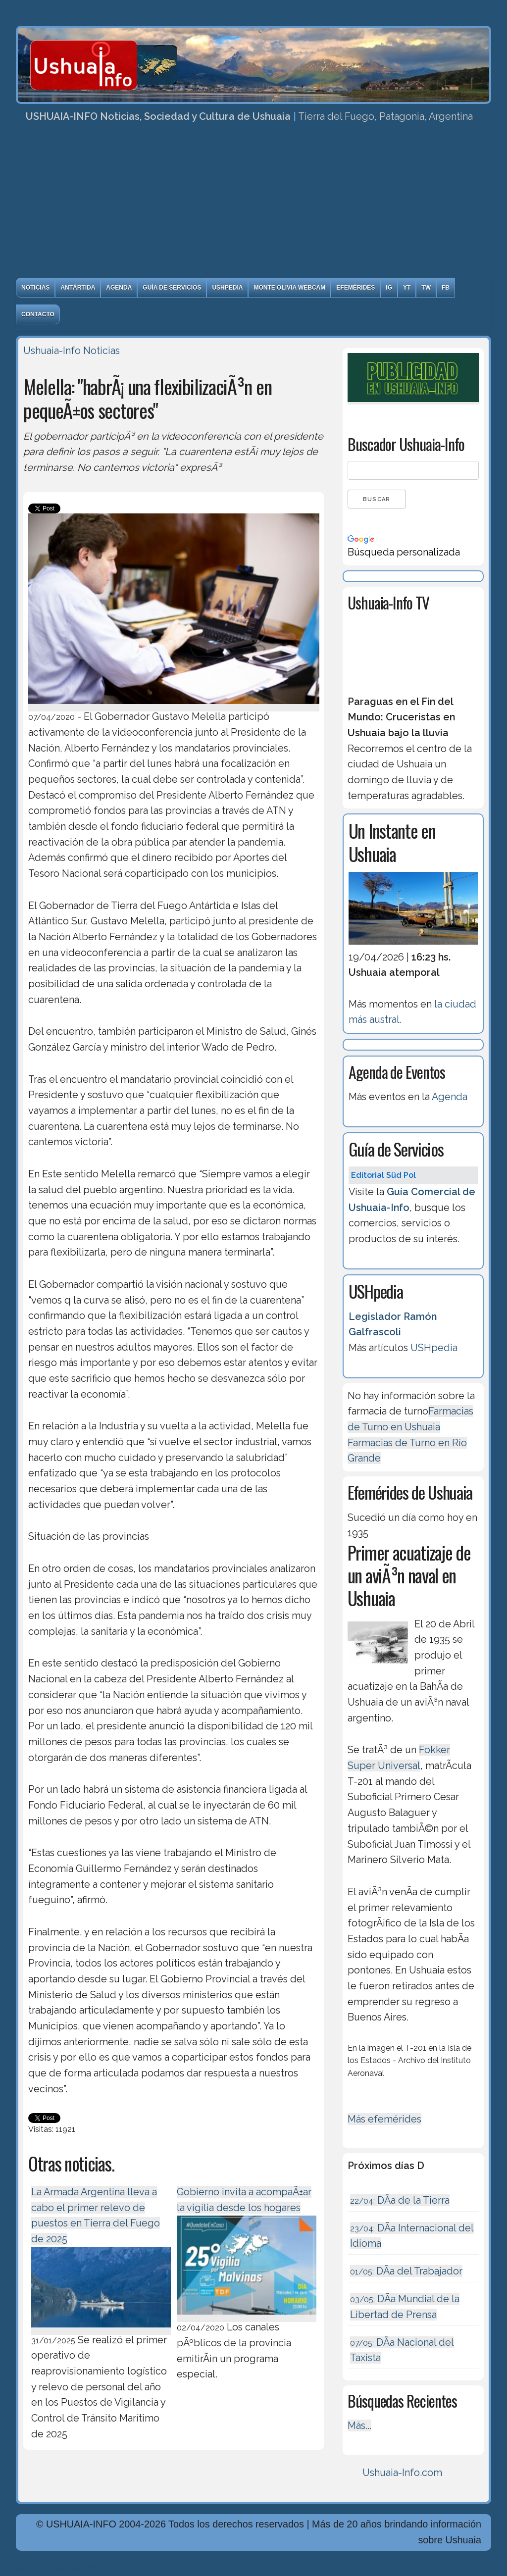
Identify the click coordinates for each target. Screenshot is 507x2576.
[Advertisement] (253, 203)
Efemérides (355, 287)
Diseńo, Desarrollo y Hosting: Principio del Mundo (129, 2568)
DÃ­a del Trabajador (406, 2271)
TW (426, 287)
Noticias (35, 287)
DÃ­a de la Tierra (400, 2200)
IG (389, 287)
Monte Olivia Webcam (289, 287)
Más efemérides (384, 2119)
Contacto (37, 314)
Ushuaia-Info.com (402, 2472)
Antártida (77, 287)
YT (406, 287)
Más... (359, 2425)
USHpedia (227, 287)
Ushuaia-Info (52, 350)
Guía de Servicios (172, 287)
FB (446, 287)
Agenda (119, 287)
